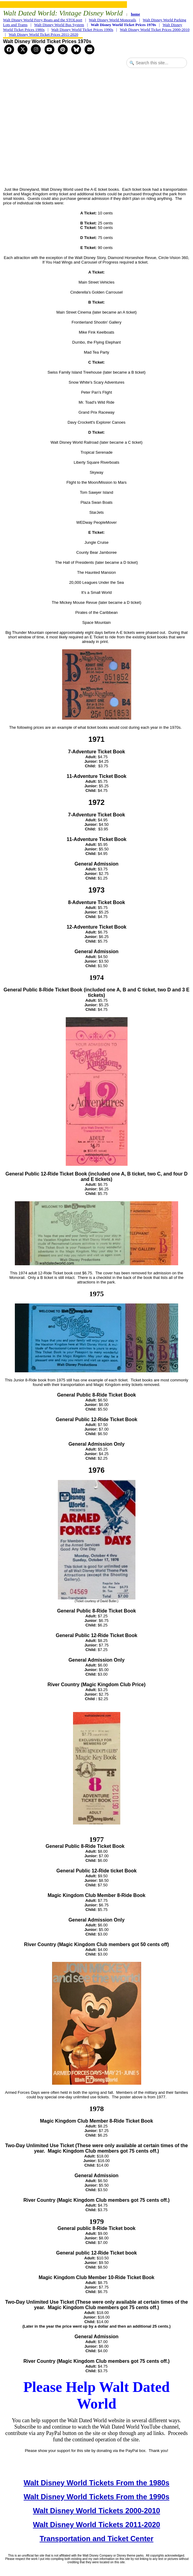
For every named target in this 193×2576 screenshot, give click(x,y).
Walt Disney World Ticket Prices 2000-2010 (155, 29)
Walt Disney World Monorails (112, 20)
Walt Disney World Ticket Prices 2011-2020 (43, 34)
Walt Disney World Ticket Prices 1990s (82, 29)
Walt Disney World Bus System (59, 24)
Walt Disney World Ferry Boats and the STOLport (42, 20)
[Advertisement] (98, 133)
